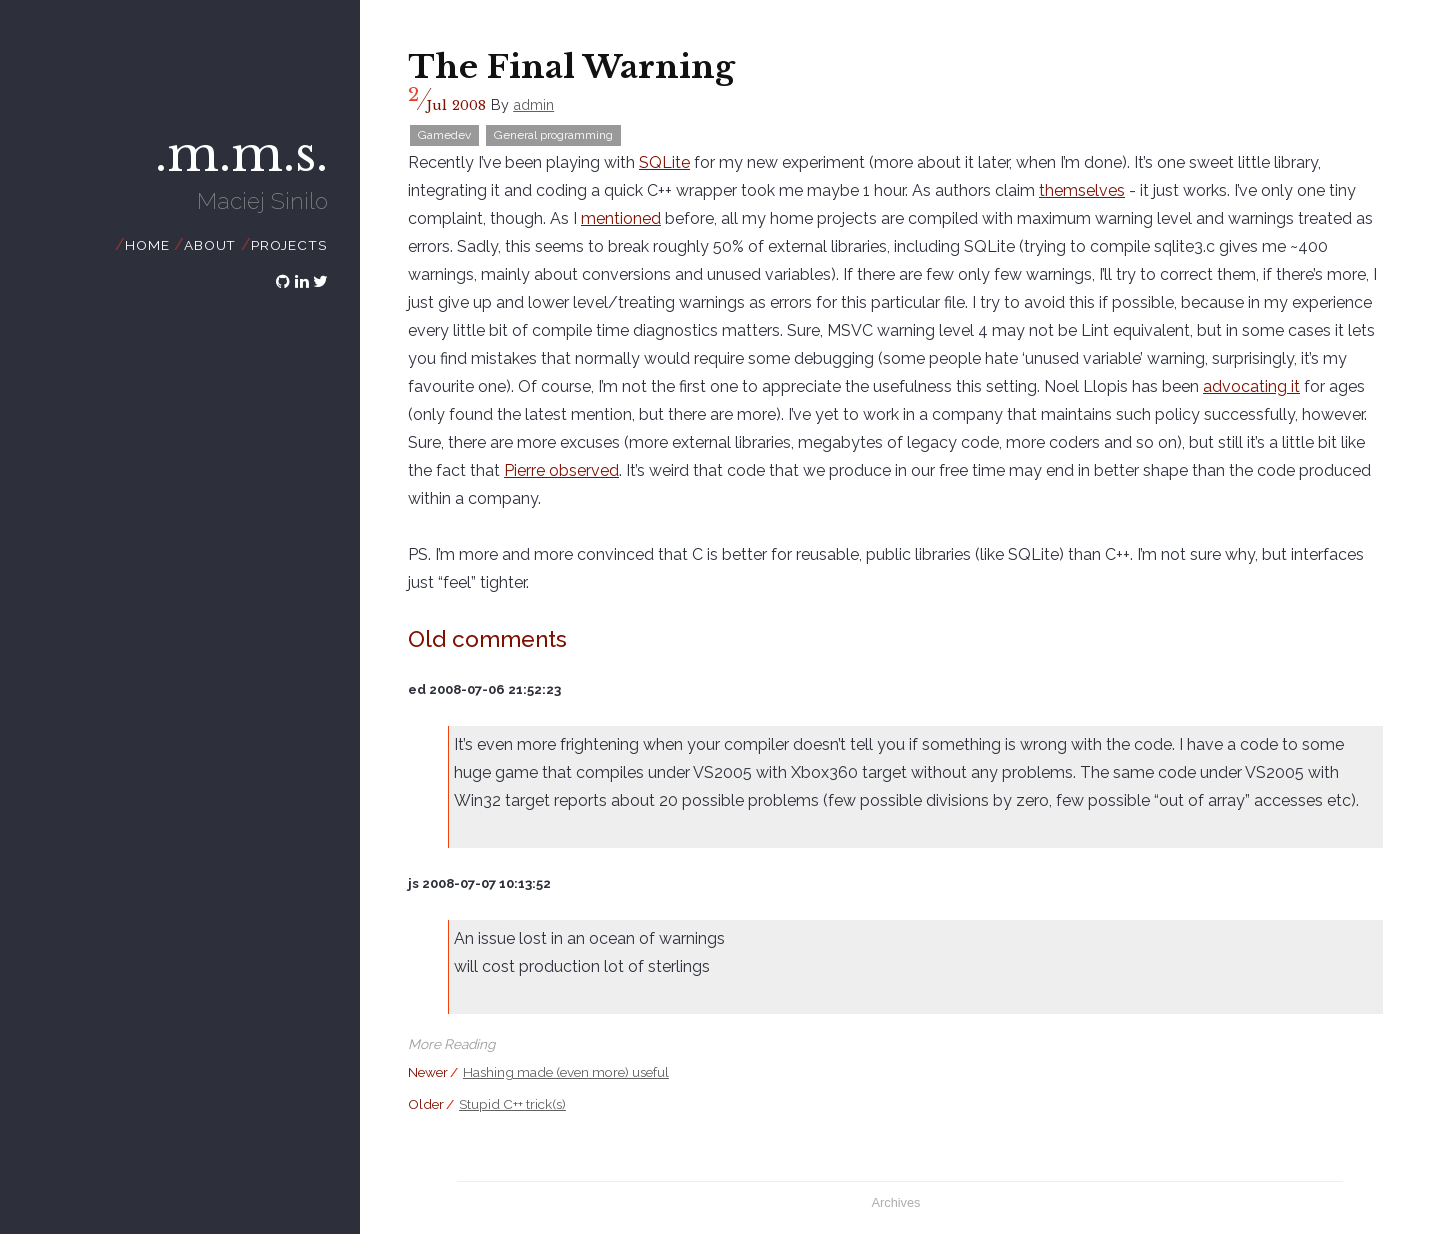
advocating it (1251, 386)
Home (147, 245)
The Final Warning (571, 67)
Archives (895, 1202)
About (210, 245)
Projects (288, 245)
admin (533, 104)
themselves (1082, 190)
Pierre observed (561, 470)
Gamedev (444, 135)
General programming (553, 135)
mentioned (621, 218)
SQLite (664, 162)
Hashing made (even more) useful (566, 1072)
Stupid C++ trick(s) (512, 1104)
